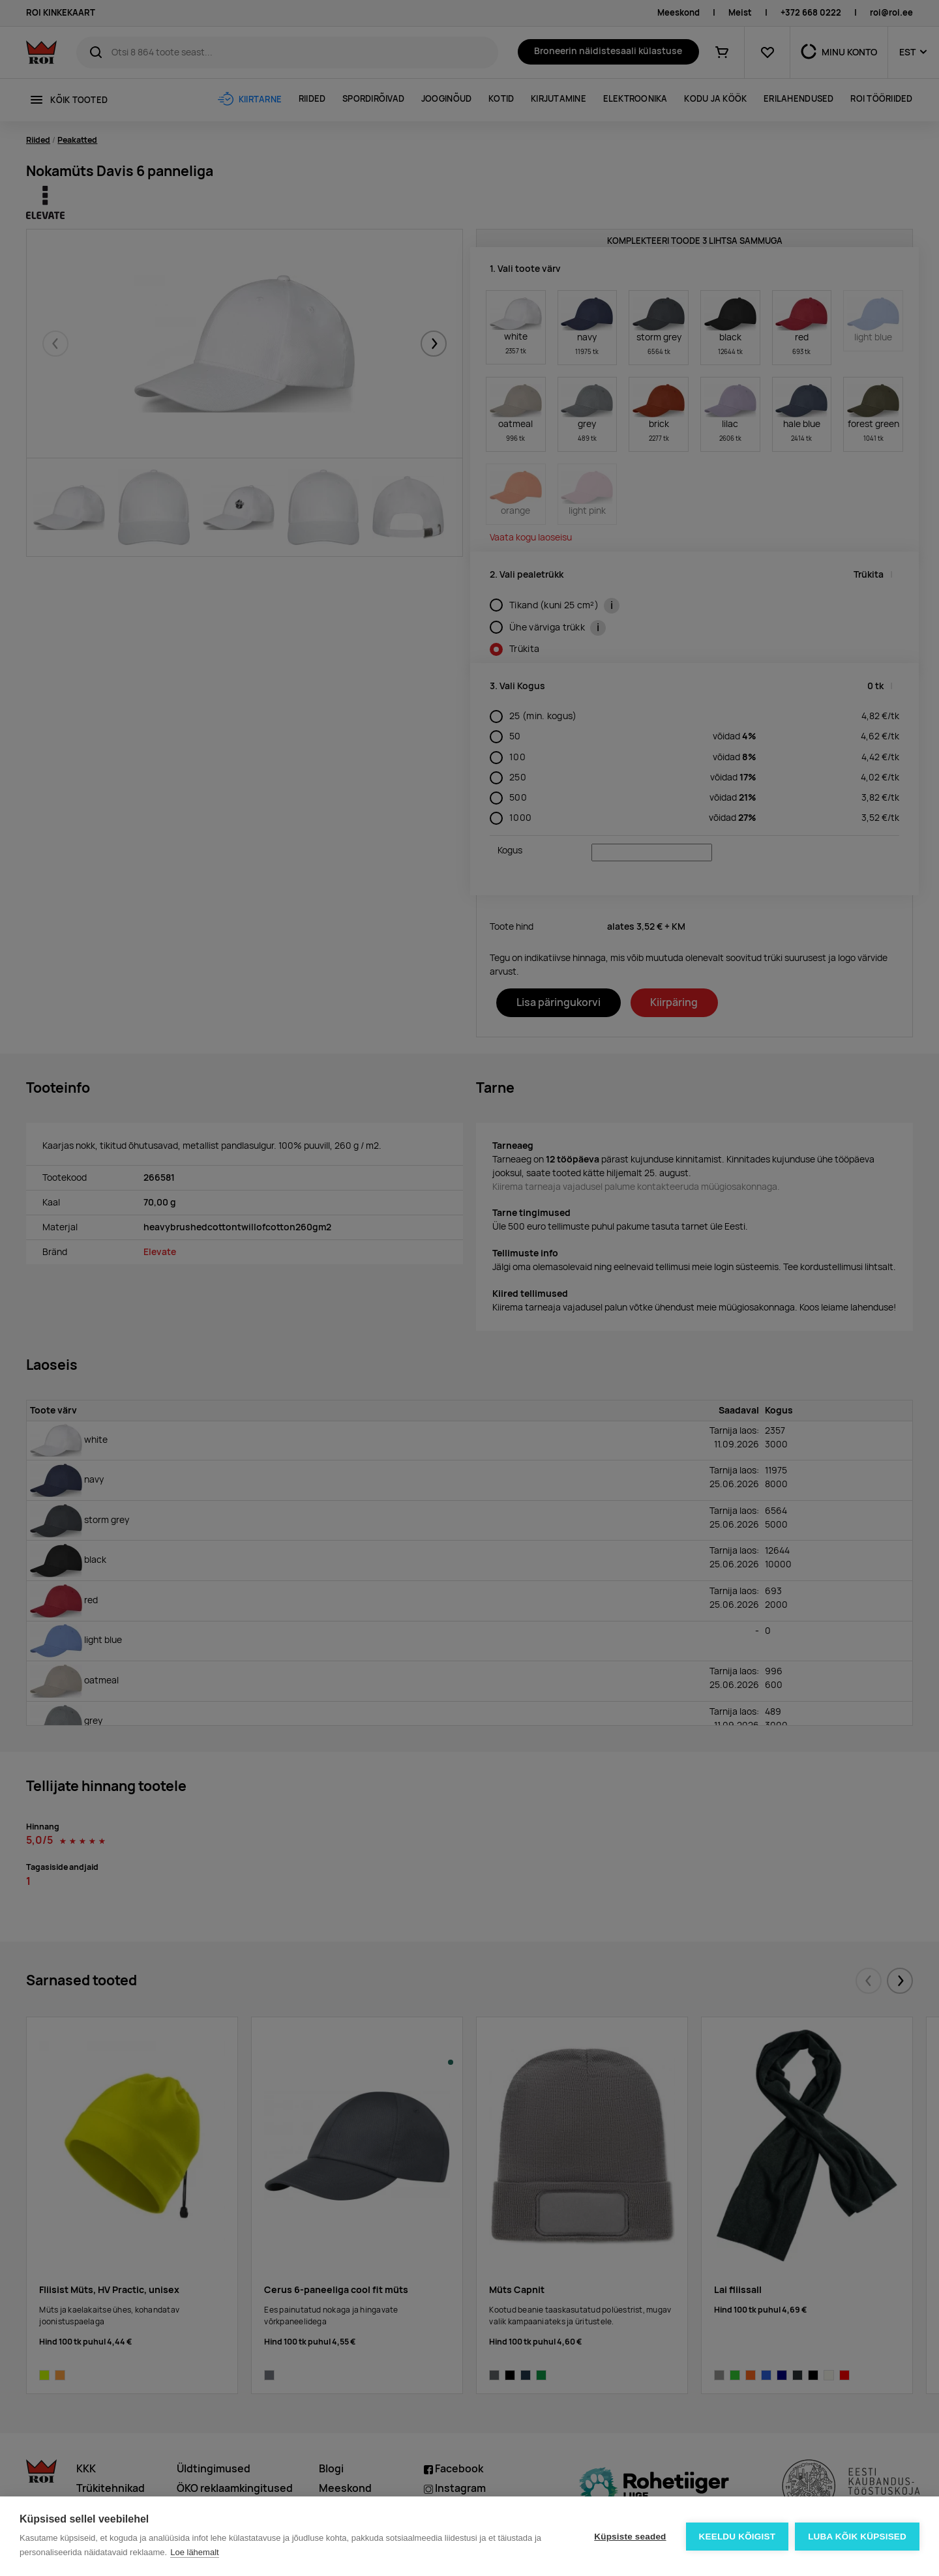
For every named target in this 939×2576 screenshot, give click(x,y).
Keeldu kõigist (737, 2536)
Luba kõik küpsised (857, 2536)
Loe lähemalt (194, 2552)
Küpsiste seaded (630, 2536)
